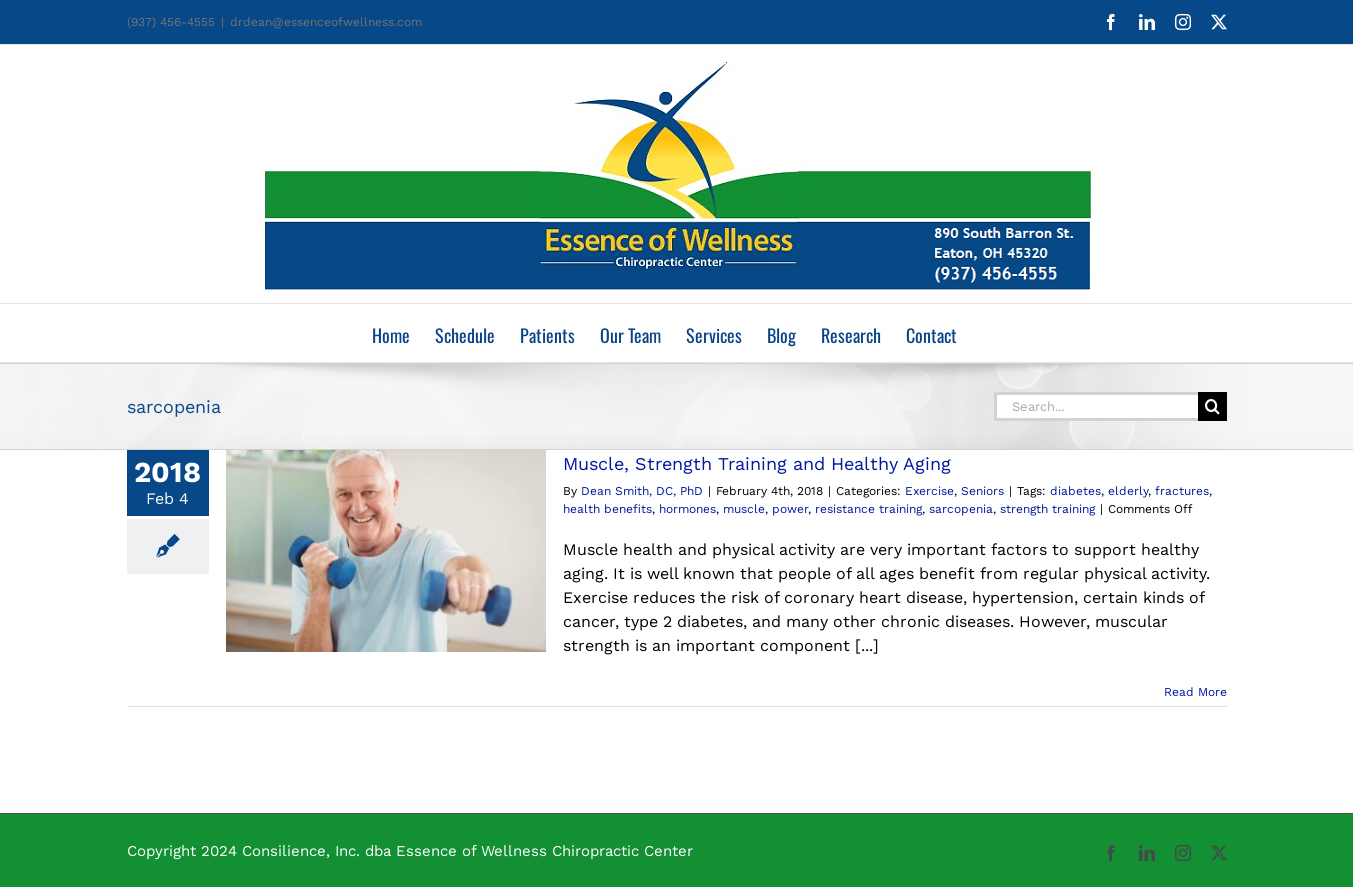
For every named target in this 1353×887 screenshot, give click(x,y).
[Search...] (1096, 406)
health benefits (607, 509)
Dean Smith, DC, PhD (642, 491)
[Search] (1212, 406)
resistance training (868, 509)
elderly (1128, 491)
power (790, 509)
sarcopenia (961, 509)
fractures (1182, 491)
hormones (687, 509)
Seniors (982, 491)
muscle (744, 509)
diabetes (1075, 491)
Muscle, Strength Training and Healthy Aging (757, 463)
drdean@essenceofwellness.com (326, 22)
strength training (1047, 509)
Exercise (929, 491)
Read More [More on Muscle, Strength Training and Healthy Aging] (1195, 692)
